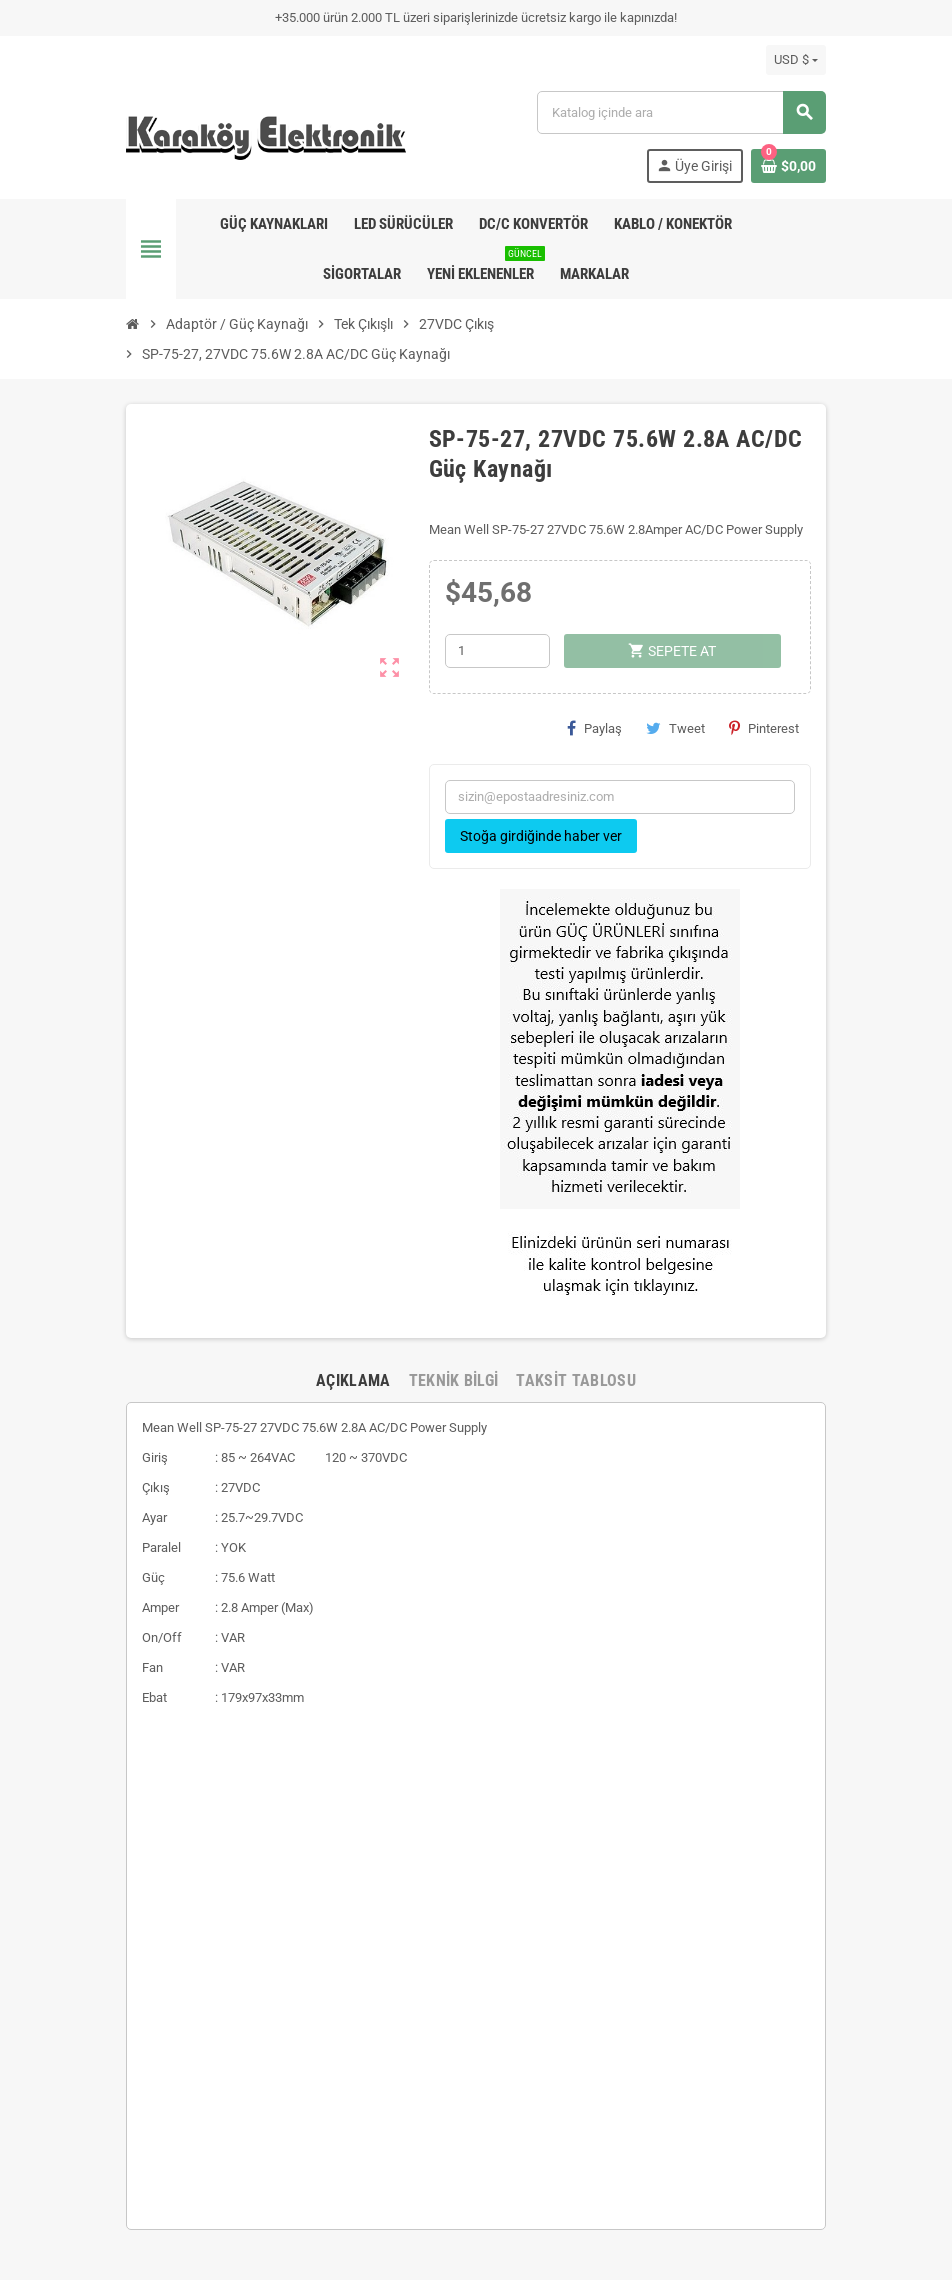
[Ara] (681, 112)
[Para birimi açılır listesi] (796, 60)
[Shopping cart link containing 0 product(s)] (788, 166)
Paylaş (594, 728)
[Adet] (497, 651)
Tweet (675, 728)
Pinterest (764, 728)
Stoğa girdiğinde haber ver (541, 836)
